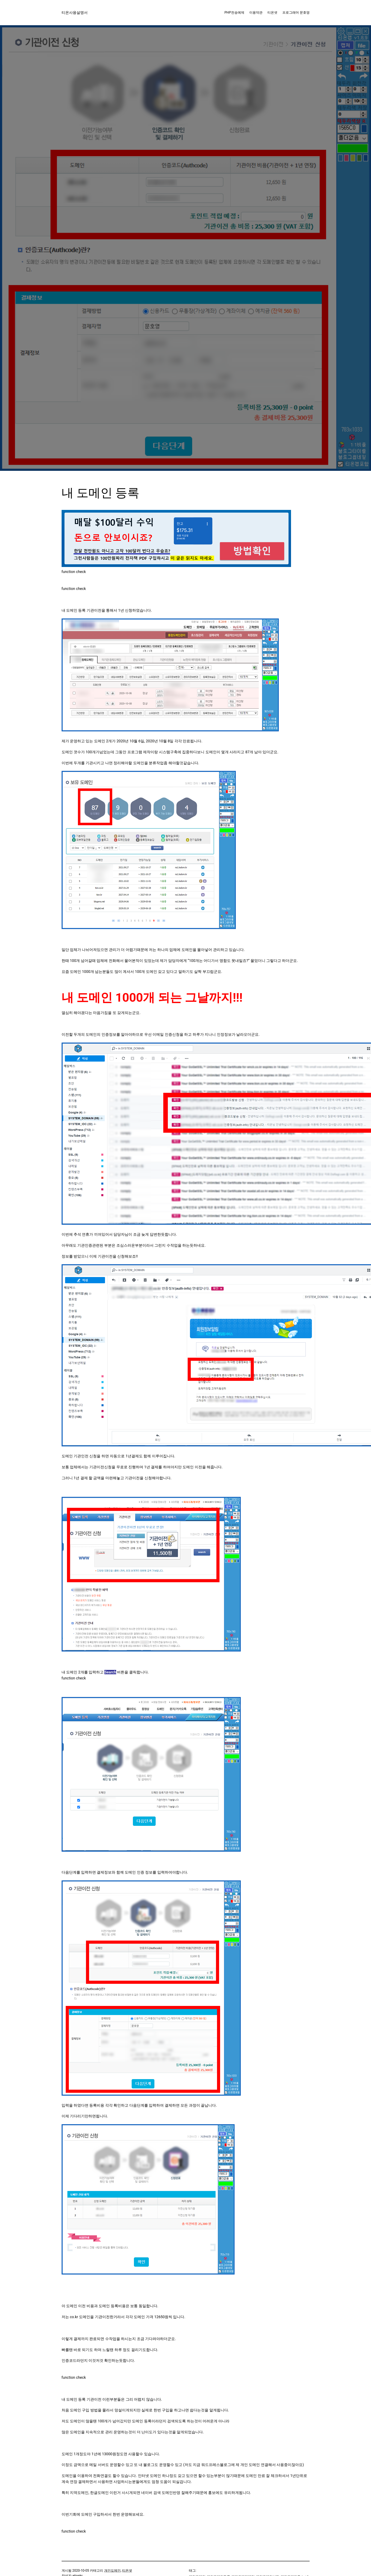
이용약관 (255, 12)
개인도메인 (112, 2570)
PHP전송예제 (234, 12)
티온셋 (272, 12)
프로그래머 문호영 (296, 12)
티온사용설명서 (75, 12)
